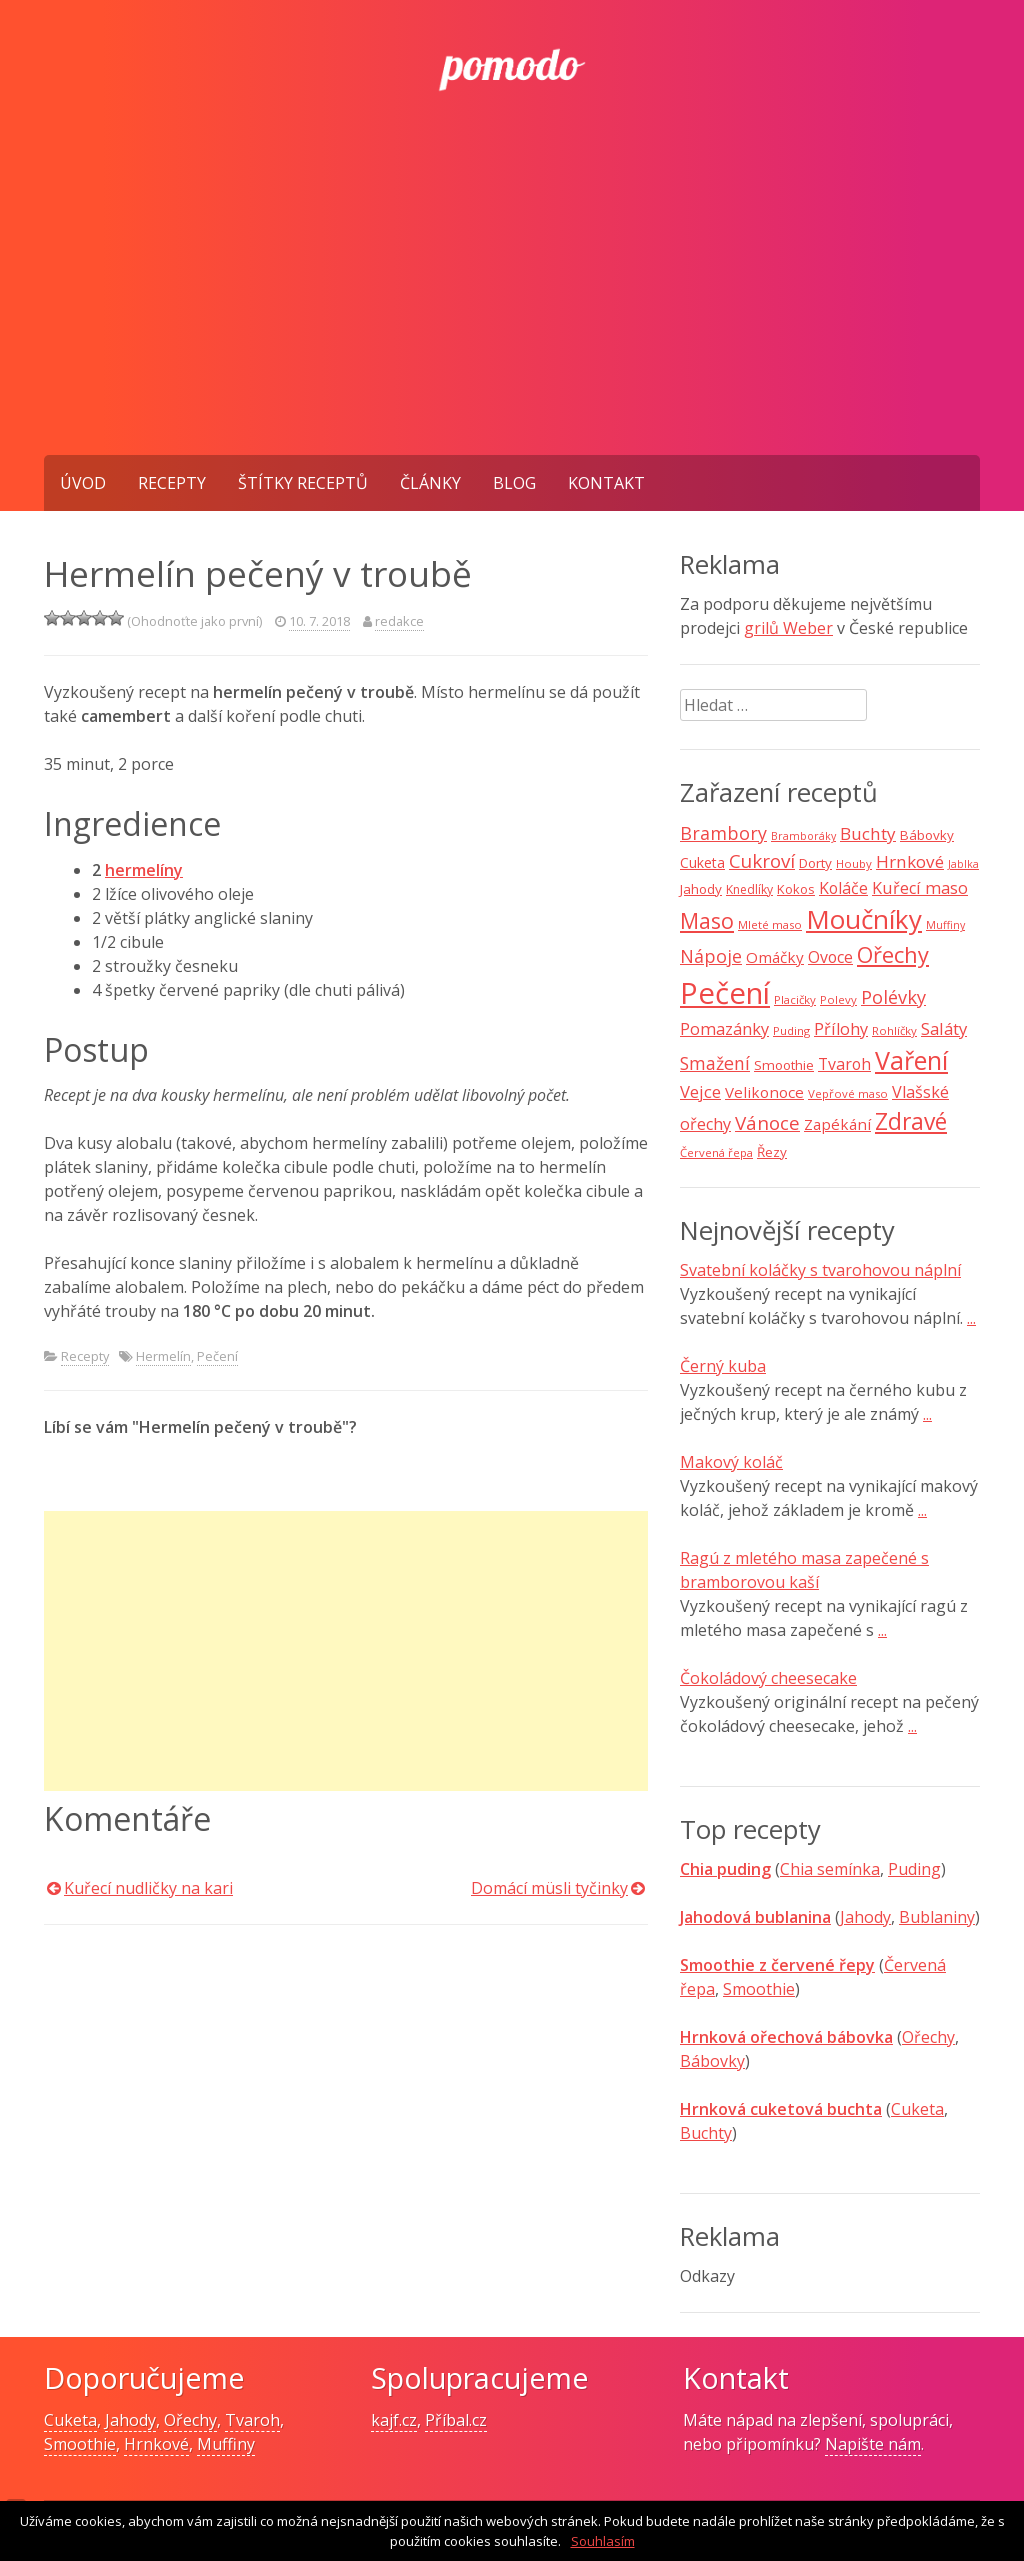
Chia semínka (830, 1869)
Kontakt (606, 483)
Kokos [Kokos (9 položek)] (796, 889)
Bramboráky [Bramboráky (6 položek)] (803, 836)
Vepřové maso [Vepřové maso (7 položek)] (848, 1093)
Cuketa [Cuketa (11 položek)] (702, 862)
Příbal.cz (456, 2420)
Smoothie (759, 1989)
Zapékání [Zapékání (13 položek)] (837, 1124)
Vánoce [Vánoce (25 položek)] (767, 1123)
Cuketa (917, 2109)
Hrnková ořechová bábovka (786, 2037)
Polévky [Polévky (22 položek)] (893, 997)
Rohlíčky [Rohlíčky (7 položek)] (894, 1030)
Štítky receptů (303, 483)
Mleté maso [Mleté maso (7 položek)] (770, 924)
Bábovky (712, 2061)
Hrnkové (156, 2444)
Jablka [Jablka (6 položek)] (963, 864)
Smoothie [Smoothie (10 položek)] (784, 1065)
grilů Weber (788, 628)
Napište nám (873, 2444)
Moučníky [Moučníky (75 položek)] (864, 919)
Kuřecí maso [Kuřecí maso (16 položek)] (920, 888)
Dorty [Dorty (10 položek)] (815, 863)
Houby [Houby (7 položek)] (854, 863)
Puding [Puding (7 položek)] (791, 1030)
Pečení (217, 1356)
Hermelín (163, 1356)
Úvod (83, 483)
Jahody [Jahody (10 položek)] (701, 889)
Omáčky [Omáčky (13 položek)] (775, 957)
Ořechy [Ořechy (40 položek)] (893, 954)
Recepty (172, 483)
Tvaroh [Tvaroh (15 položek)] (844, 1064)
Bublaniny (937, 1917)
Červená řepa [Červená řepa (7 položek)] (716, 1152)
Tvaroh (252, 2420)
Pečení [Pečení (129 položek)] (725, 993)
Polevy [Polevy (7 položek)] (838, 999)
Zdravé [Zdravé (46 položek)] (911, 1121)
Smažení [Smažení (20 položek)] (715, 1063)
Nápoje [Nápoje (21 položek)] (711, 956)
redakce (399, 621)
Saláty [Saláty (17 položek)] (944, 1028)
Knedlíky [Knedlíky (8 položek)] (749, 889)
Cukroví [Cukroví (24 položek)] (762, 861)
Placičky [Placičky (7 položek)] (795, 999)
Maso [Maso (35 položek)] (707, 920)
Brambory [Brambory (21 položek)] (723, 833)
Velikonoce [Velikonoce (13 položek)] (764, 1092)
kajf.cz (394, 2420)
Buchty (706, 2133)
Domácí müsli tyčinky (549, 1888)
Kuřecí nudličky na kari (148, 1888)
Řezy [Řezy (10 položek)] (772, 1152)
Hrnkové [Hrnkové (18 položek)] (910, 861)
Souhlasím (603, 2541)
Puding (914, 1869)
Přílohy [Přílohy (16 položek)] (841, 1029)
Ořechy (928, 2037)
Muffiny (226, 2444)
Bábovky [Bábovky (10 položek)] (927, 835)
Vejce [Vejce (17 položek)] (700, 1091)
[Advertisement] (512, 305)
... (971, 1318)
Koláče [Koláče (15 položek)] (843, 888)
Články (430, 483)
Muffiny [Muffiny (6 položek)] (945, 925)
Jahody (865, 1917)
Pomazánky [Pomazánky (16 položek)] (724, 1029)
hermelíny (144, 870)
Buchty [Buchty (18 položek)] (868, 833)
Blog (514, 483)
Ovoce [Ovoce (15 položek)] (830, 957)
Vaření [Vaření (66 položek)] (911, 1060)
